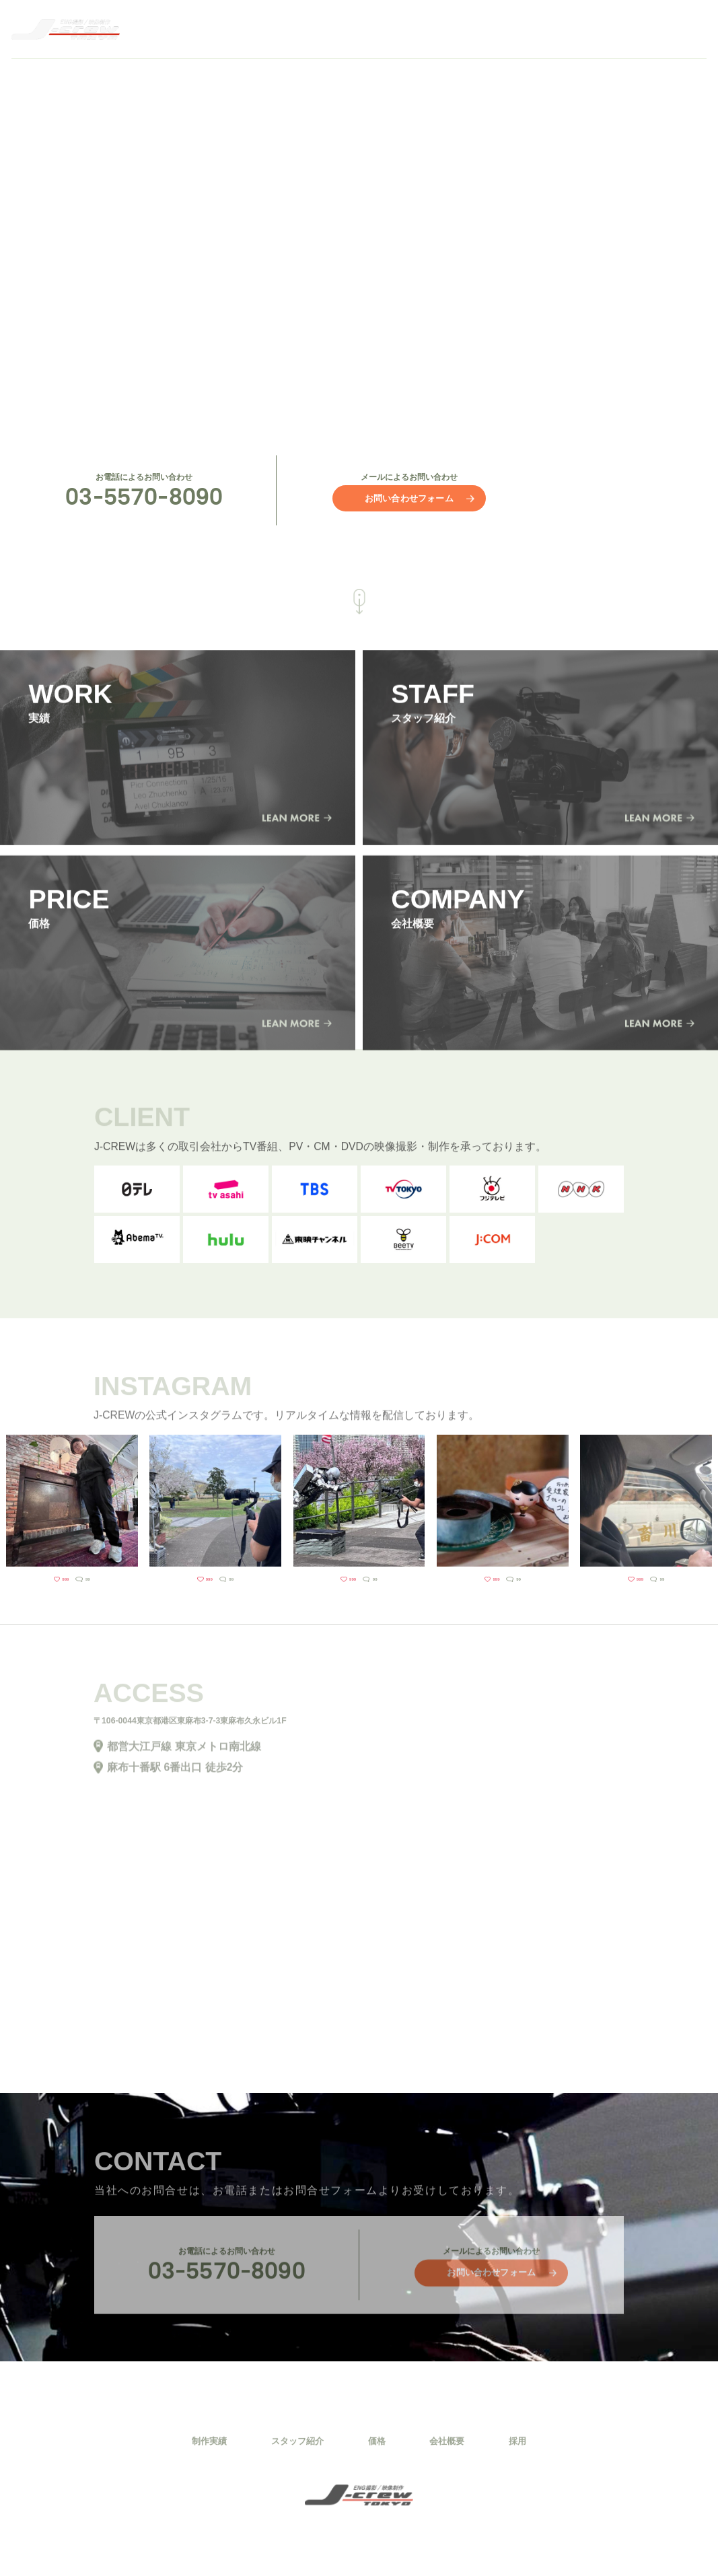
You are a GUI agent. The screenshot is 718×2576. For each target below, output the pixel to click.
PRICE (523, 29)
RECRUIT (684, 29)
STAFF (457, 29)
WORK (391, 29)
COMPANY (600, 29)
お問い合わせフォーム (409, 498)
